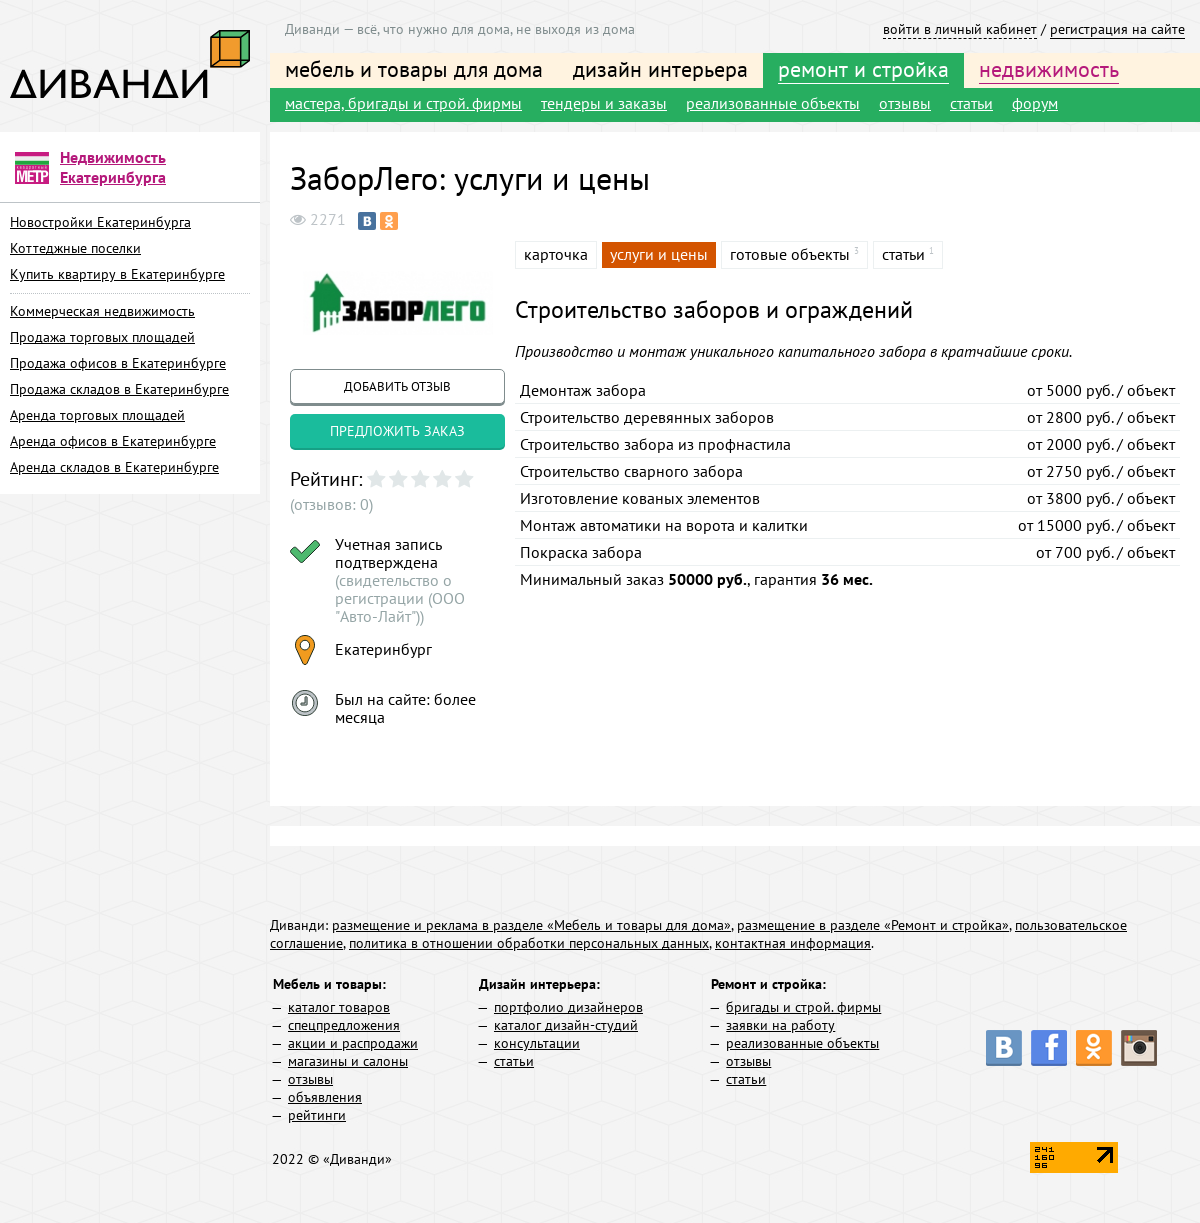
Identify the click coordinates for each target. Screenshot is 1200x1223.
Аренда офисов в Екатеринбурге (113, 441)
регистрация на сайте (1117, 29)
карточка (556, 254)
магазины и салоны (348, 1061)
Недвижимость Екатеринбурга (113, 167)
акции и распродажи (353, 1043)
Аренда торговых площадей (97, 415)
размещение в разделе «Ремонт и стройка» (873, 925)
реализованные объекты (773, 103)
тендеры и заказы (604, 103)
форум (1035, 103)
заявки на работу (780, 1025)
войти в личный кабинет (960, 29)
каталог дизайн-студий (566, 1025)
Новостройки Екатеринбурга (100, 222)
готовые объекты (790, 254)
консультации (537, 1043)
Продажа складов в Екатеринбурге (119, 389)
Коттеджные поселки (75, 248)
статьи (971, 103)
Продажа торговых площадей (102, 337)
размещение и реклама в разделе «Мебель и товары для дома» (531, 925)
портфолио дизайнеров (568, 1007)
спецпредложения (344, 1025)
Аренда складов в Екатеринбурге (114, 467)
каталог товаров (339, 1007)
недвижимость (1049, 69)
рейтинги (317, 1115)
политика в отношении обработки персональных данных (529, 943)
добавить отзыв (397, 386)
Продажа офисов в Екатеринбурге (118, 363)
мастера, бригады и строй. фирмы (403, 103)
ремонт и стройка (863, 69)
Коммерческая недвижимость (102, 311)
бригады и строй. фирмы (803, 1007)
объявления (325, 1097)
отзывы (905, 103)
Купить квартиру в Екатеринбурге (117, 274)
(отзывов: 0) (331, 504)
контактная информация (793, 943)
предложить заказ (397, 431)
